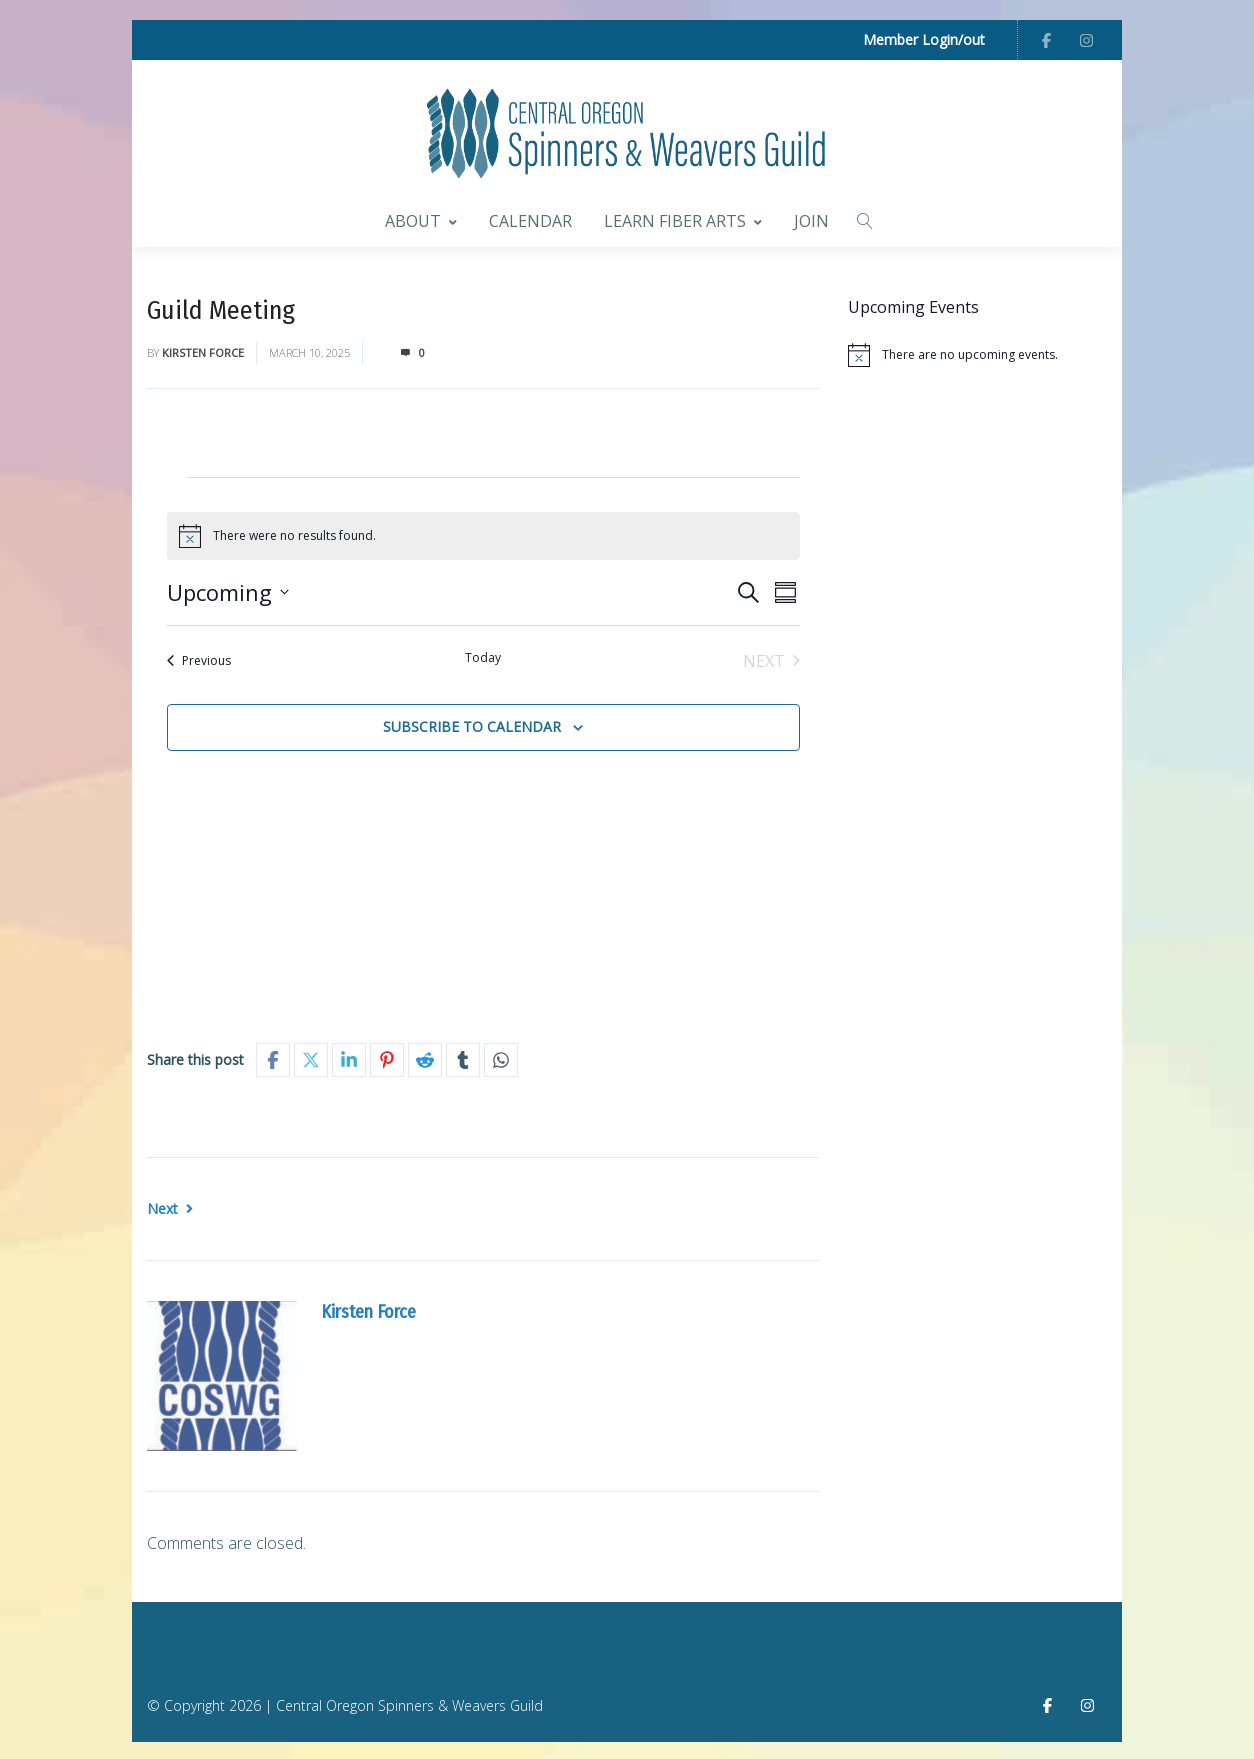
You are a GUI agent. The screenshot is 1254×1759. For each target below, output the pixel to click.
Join (811, 219)
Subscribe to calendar (472, 724)
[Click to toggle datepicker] (228, 589)
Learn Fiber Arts (683, 219)
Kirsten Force (203, 349)
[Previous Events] (199, 658)
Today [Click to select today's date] (483, 655)
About (421, 219)
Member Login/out (924, 39)
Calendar (530, 219)
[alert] (977, 353)
